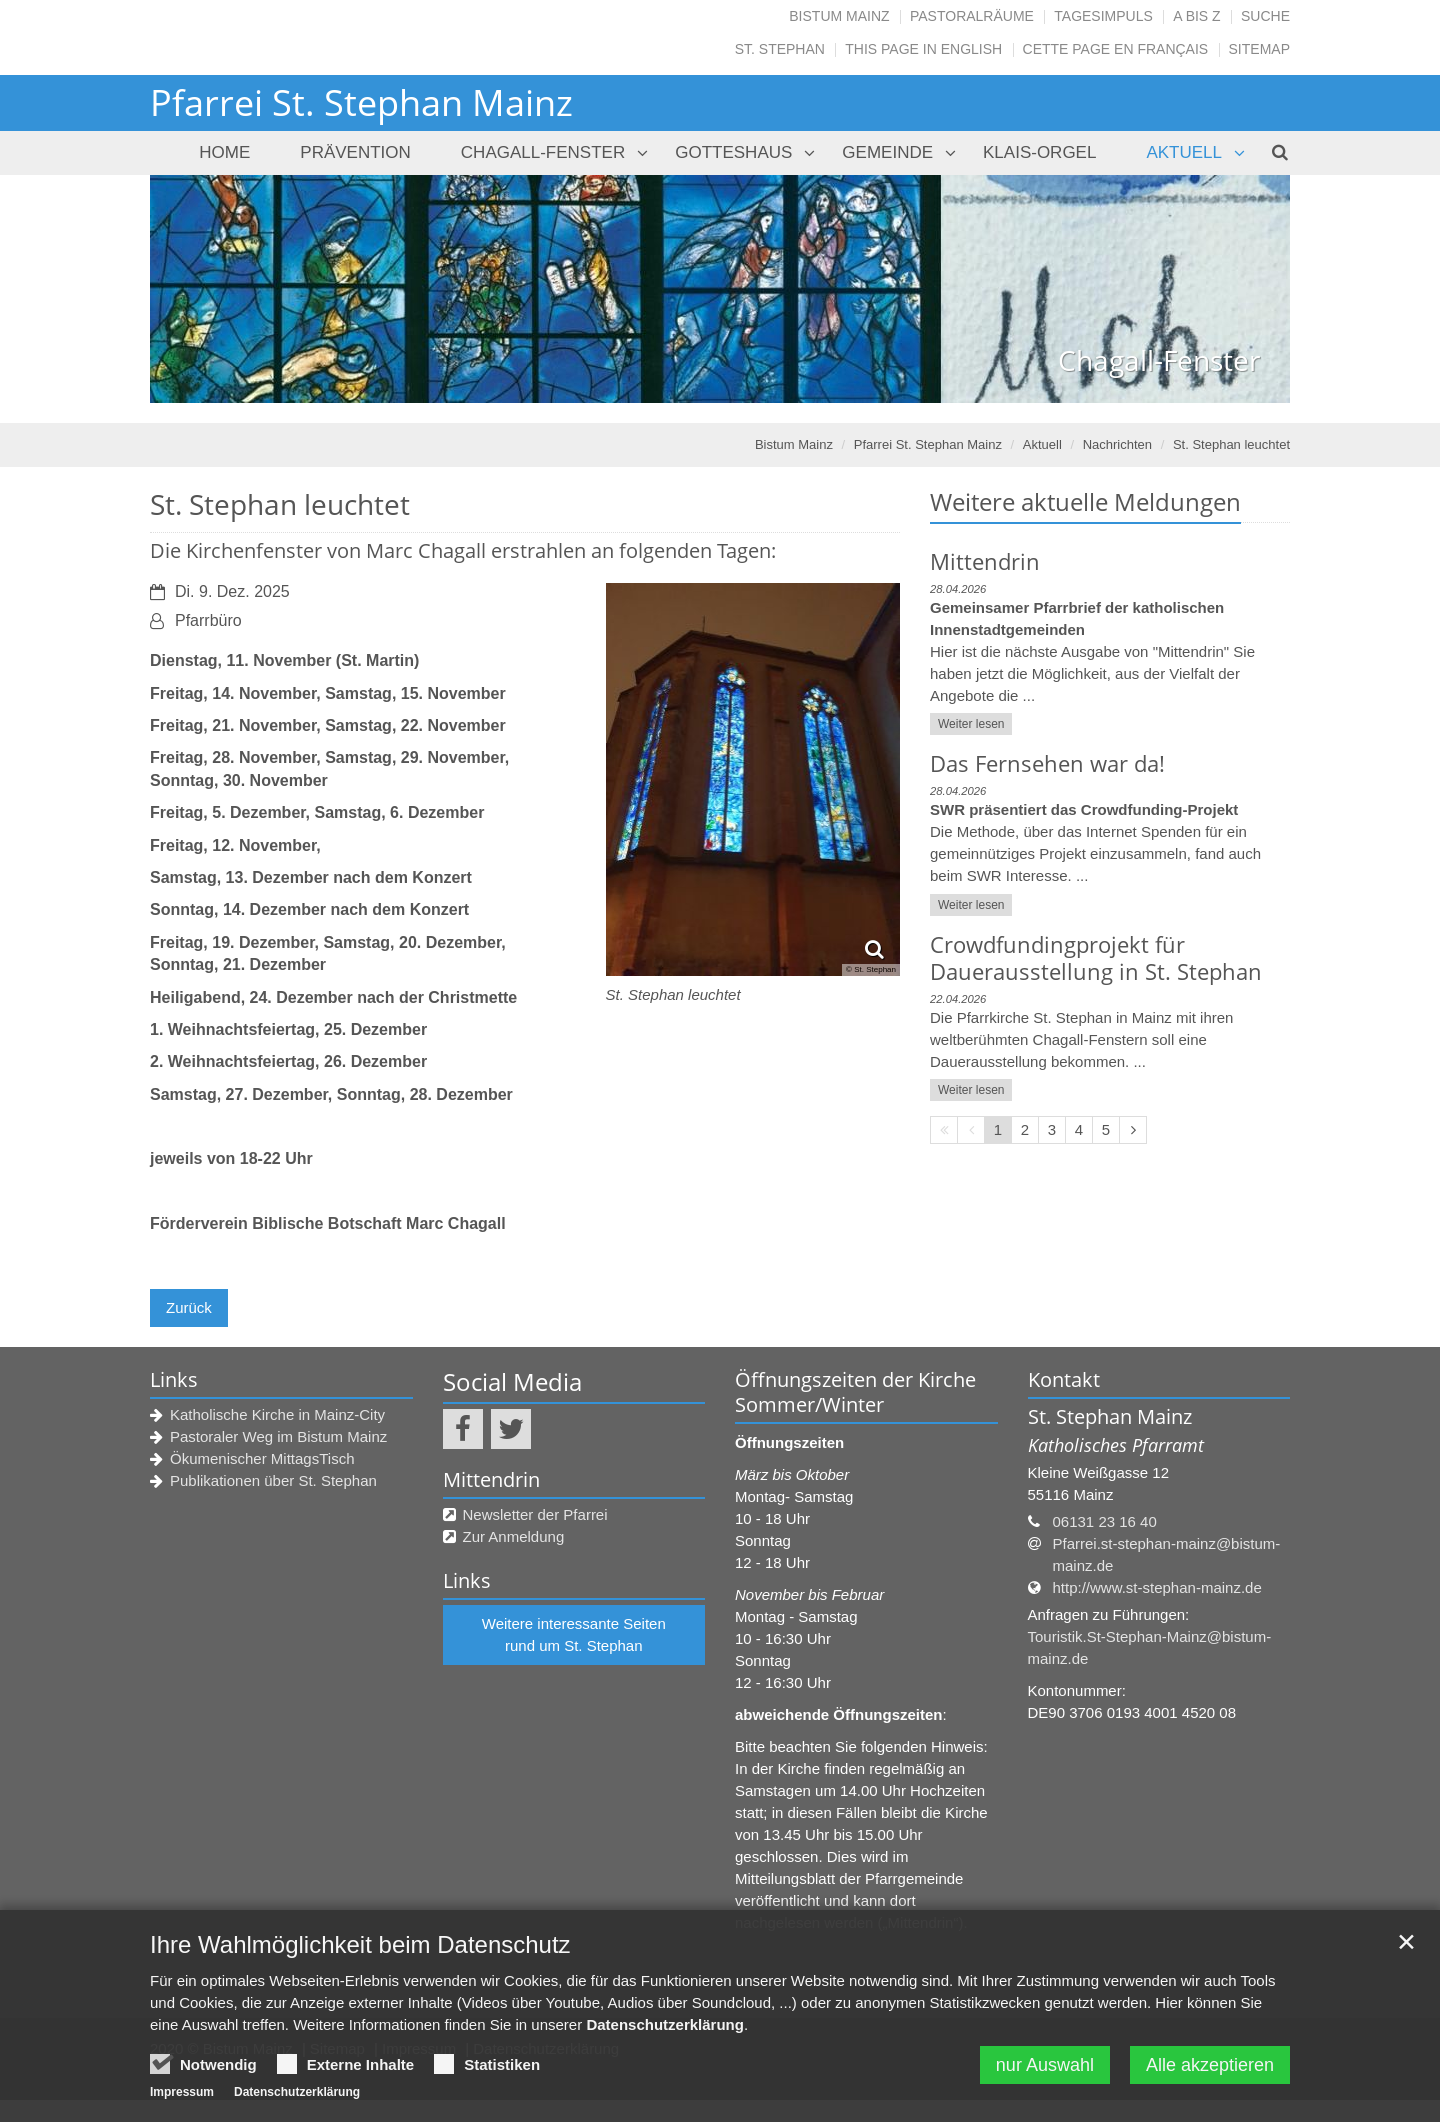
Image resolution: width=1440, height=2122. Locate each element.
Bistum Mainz (839, 16)
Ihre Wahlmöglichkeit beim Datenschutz (360, 1950)
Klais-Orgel (1039, 152)
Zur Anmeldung (514, 1536)
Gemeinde (887, 152)
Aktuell (1184, 152)
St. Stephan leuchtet (1231, 444)
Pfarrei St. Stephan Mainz (928, 444)
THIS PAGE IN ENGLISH (923, 49)
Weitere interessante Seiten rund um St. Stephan (574, 1634)
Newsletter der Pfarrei (535, 1514)
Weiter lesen (971, 724)
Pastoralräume (972, 16)
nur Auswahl (1045, 2071)
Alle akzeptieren (1210, 2071)
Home (224, 152)
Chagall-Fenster (543, 152)
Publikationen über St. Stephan (273, 1480)
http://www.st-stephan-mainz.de (1157, 1587)
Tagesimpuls (1103, 16)
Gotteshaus (733, 152)
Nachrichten (1117, 444)
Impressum (182, 2098)
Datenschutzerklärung (665, 2030)
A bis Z (1196, 16)
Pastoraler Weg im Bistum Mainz (278, 1436)
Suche (1265, 16)
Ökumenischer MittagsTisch (262, 1458)
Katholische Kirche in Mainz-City (277, 1414)
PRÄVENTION (355, 152)
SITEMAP (1259, 49)
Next (1240, 289)
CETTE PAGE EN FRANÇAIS (1116, 49)
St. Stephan (780, 49)
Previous (200, 289)
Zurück (189, 1307)
